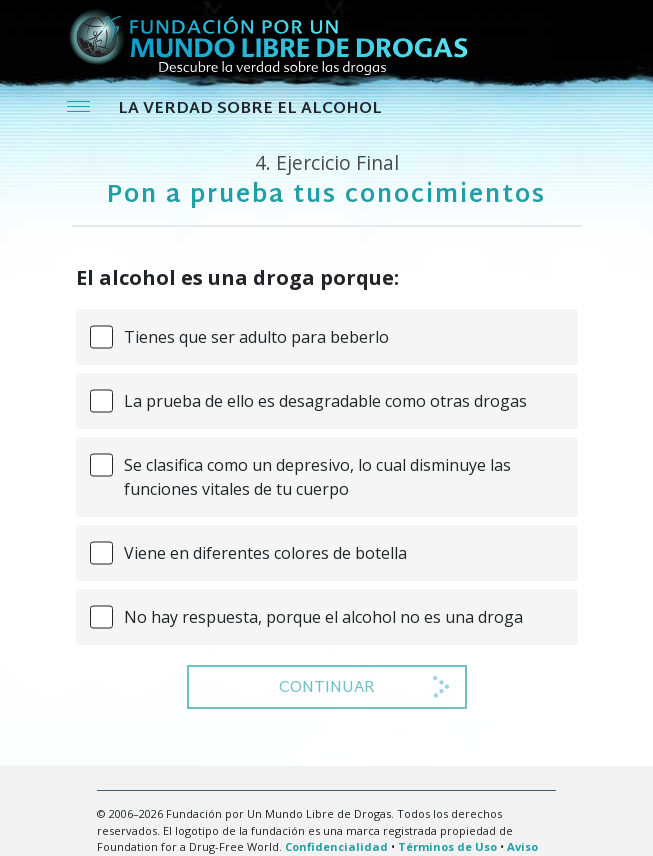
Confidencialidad (336, 846)
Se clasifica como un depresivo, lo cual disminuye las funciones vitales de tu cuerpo (317, 477)
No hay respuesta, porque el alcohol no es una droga (323, 617)
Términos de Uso (447, 846)
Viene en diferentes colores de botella (265, 553)
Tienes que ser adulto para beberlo (256, 337)
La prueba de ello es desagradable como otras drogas (325, 401)
